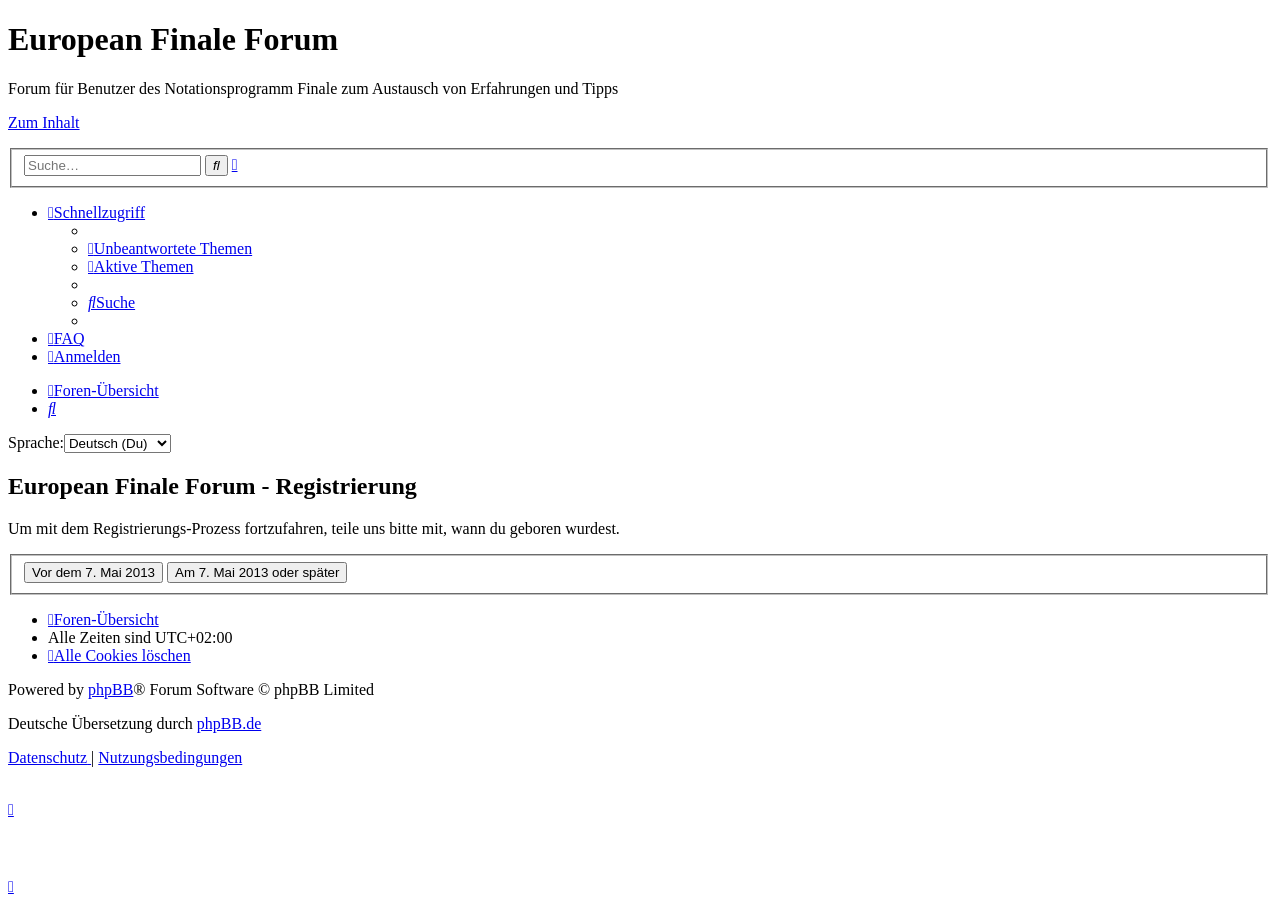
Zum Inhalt (44, 122)
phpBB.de (229, 723)
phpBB (110, 689)
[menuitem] (170, 248)
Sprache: (36, 442)
